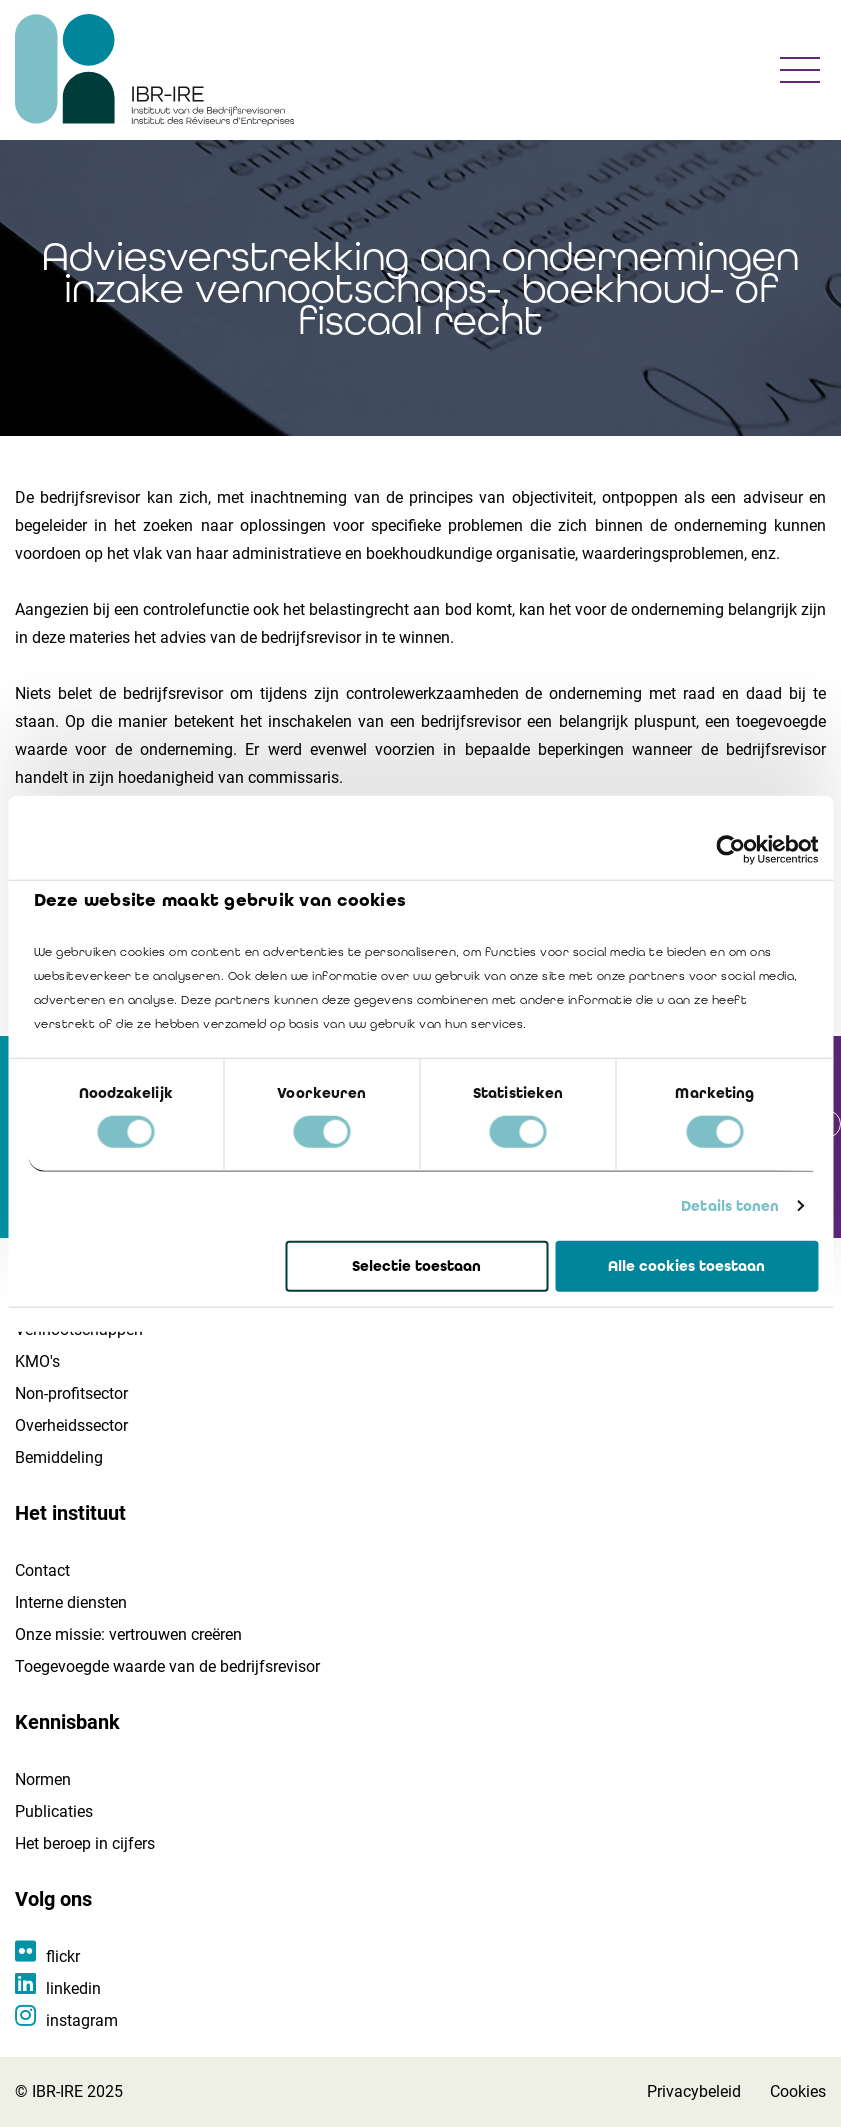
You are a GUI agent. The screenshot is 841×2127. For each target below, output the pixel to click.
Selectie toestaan (416, 1266)
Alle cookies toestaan (686, 1266)
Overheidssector (71, 1425)
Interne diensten (71, 1602)
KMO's (37, 1361)
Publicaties (54, 1811)
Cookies (798, 2091)
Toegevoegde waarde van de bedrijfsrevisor (167, 1666)
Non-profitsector (71, 1393)
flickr (63, 1956)
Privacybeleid (694, 2091)
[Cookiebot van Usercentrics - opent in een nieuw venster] (730, 849)
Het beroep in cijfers (85, 1843)
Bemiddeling (59, 1457)
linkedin (73, 1988)
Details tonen (730, 1206)
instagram (82, 2020)
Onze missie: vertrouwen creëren (128, 1634)
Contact (42, 1570)
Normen (43, 1779)
